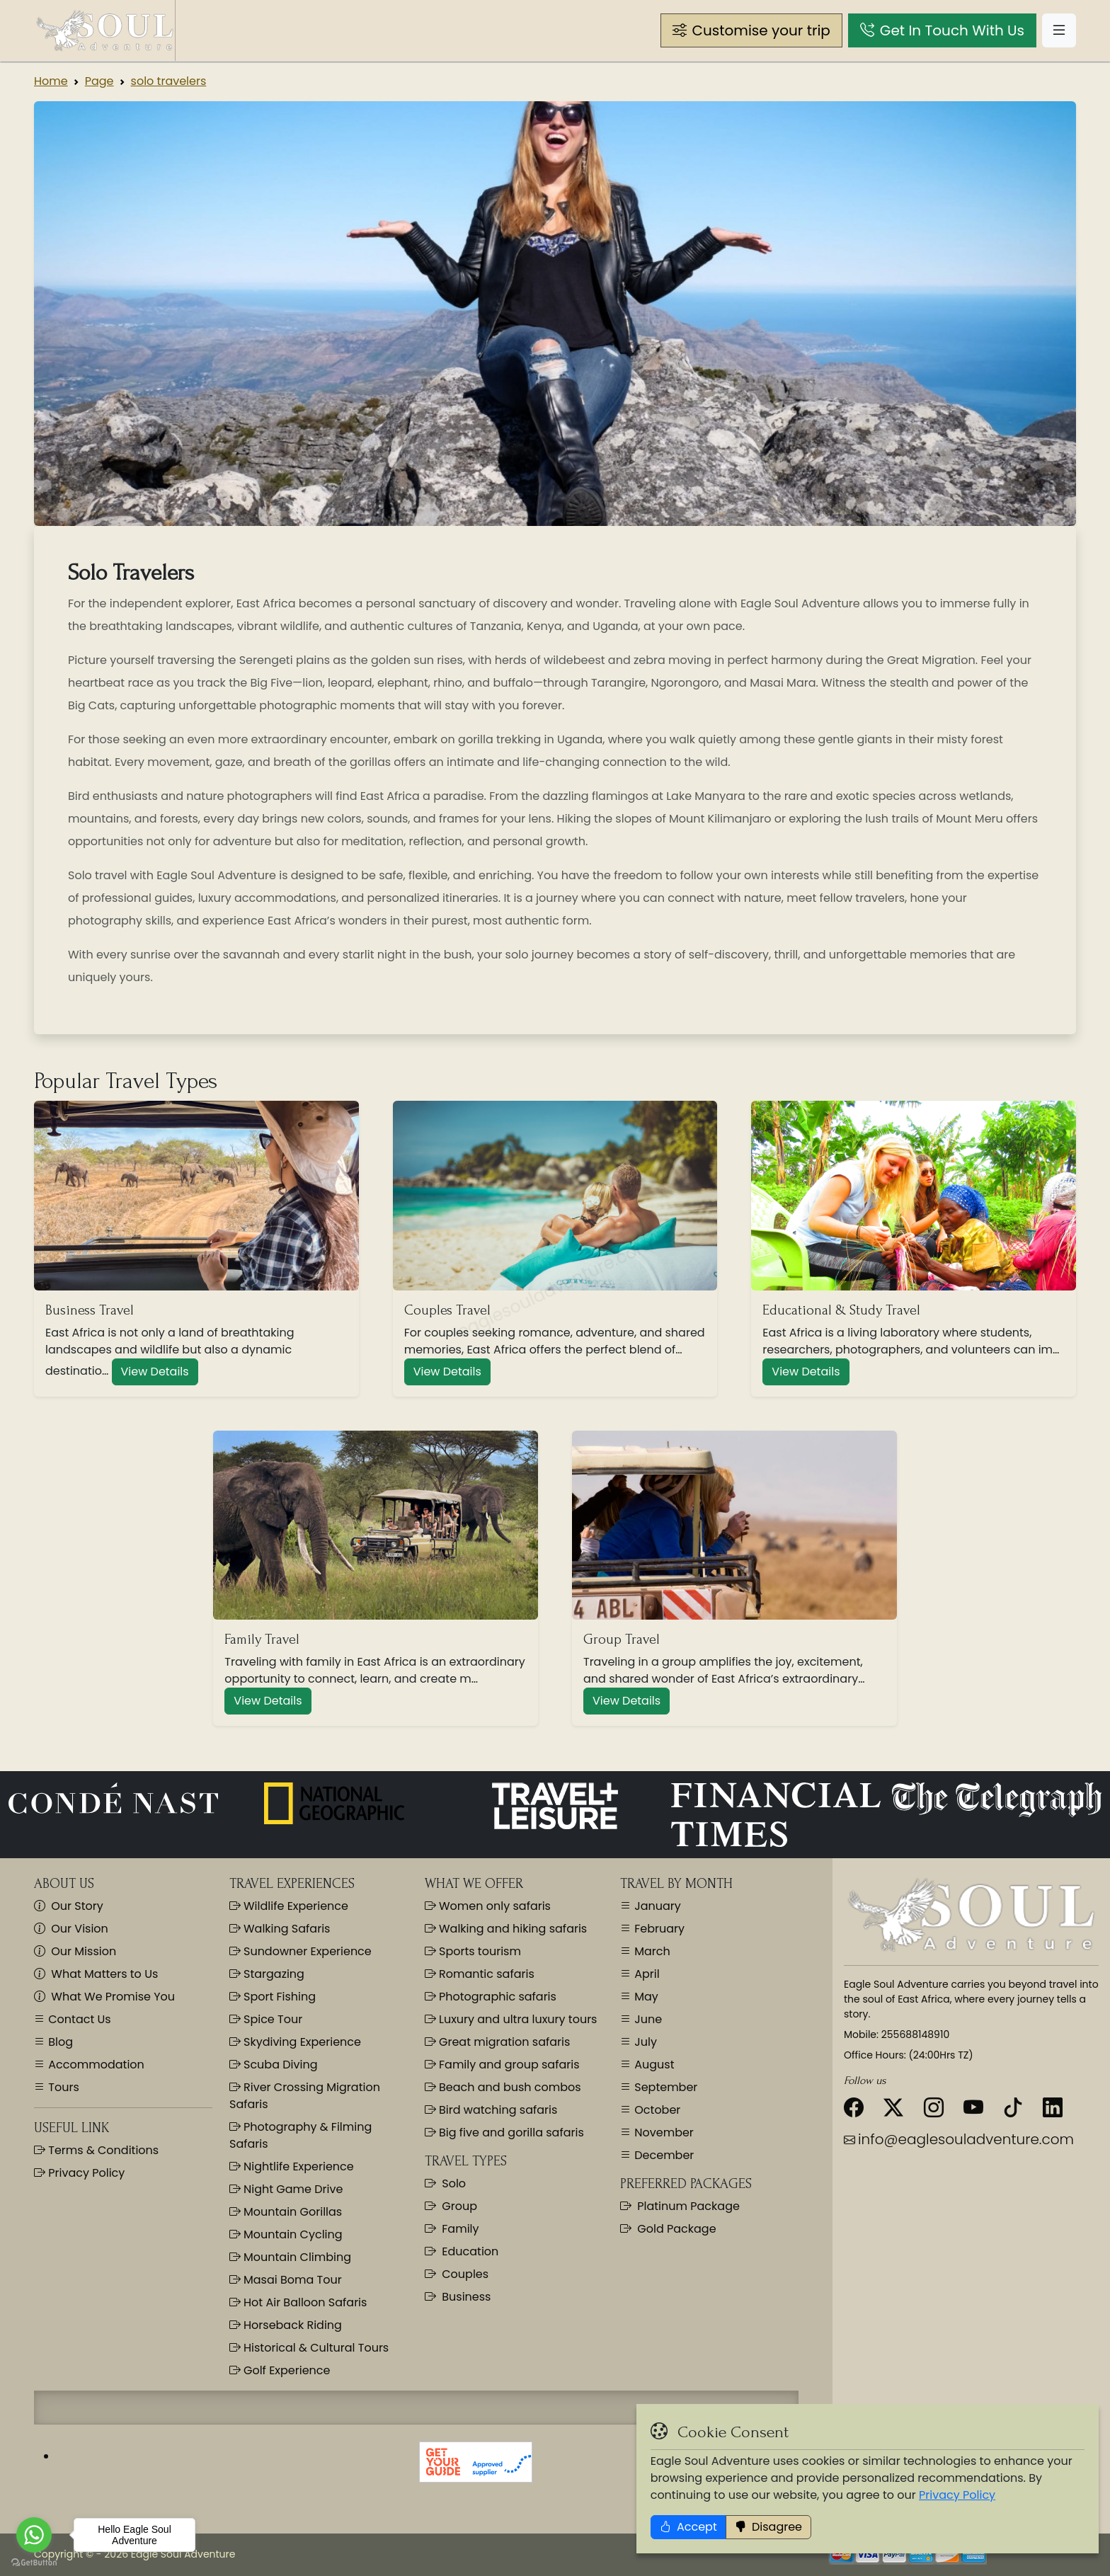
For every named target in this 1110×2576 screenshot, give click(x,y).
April (645, 1974)
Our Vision (71, 1928)
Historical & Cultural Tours (309, 2348)
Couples (456, 2274)
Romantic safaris (479, 1974)
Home (51, 81)
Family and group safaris (502, 2064)
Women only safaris (488, 1906)
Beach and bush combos (503, 2087)
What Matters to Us (96, 1974)
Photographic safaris (490, 1996)
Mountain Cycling (286, 2234)
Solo (445, 2183)
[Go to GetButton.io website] (34, 2562)
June (646, 2019)
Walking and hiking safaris (506, 1928)
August (653, 2064)
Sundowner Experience (300, 1951)
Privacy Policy (1012, 2550)
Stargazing (266, 1974)
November (662, 2132)
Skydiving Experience (295, 2042)
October (655, 2110)
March (650, 1951)
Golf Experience (279, 2370)
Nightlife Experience (291, 2166)
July (644, 2042)
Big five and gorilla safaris (504, 2132)
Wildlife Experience (288, 1906)
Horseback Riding (285, 2325)
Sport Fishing (272, 1996)
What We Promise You (104, 1996)
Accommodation (94, 2064)
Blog (59, 2042)
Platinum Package (680, 2206)
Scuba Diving (273, 2064)
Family (452, 2229)
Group (451, 2206)
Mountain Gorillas (285, 2212)
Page (99, 81)
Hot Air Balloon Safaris (298, 2302)
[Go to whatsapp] (34, 2535)
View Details (155, 1371)
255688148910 (915, 2034)
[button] (751, 30)
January (656, 1906)
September (664, 2087)
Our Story (68, 1906)
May (644, 1996)
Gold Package (668, 2229)
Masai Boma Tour (285, 2280)
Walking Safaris (279, 1928)
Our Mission (75, 1951)
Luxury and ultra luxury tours (511, 2019)
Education (461, 2251)
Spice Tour (265, 2019)
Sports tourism (473, 1951)
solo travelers (169, 81)
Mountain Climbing (290, 2257)
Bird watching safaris (491, 2110)
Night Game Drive (286, 2189)
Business (458, 2297)
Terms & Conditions (102, 2150)
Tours (62, 2087)
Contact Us (78, 2019)
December (662, 2155)
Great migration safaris (497, 2042)
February (658, 1928)
